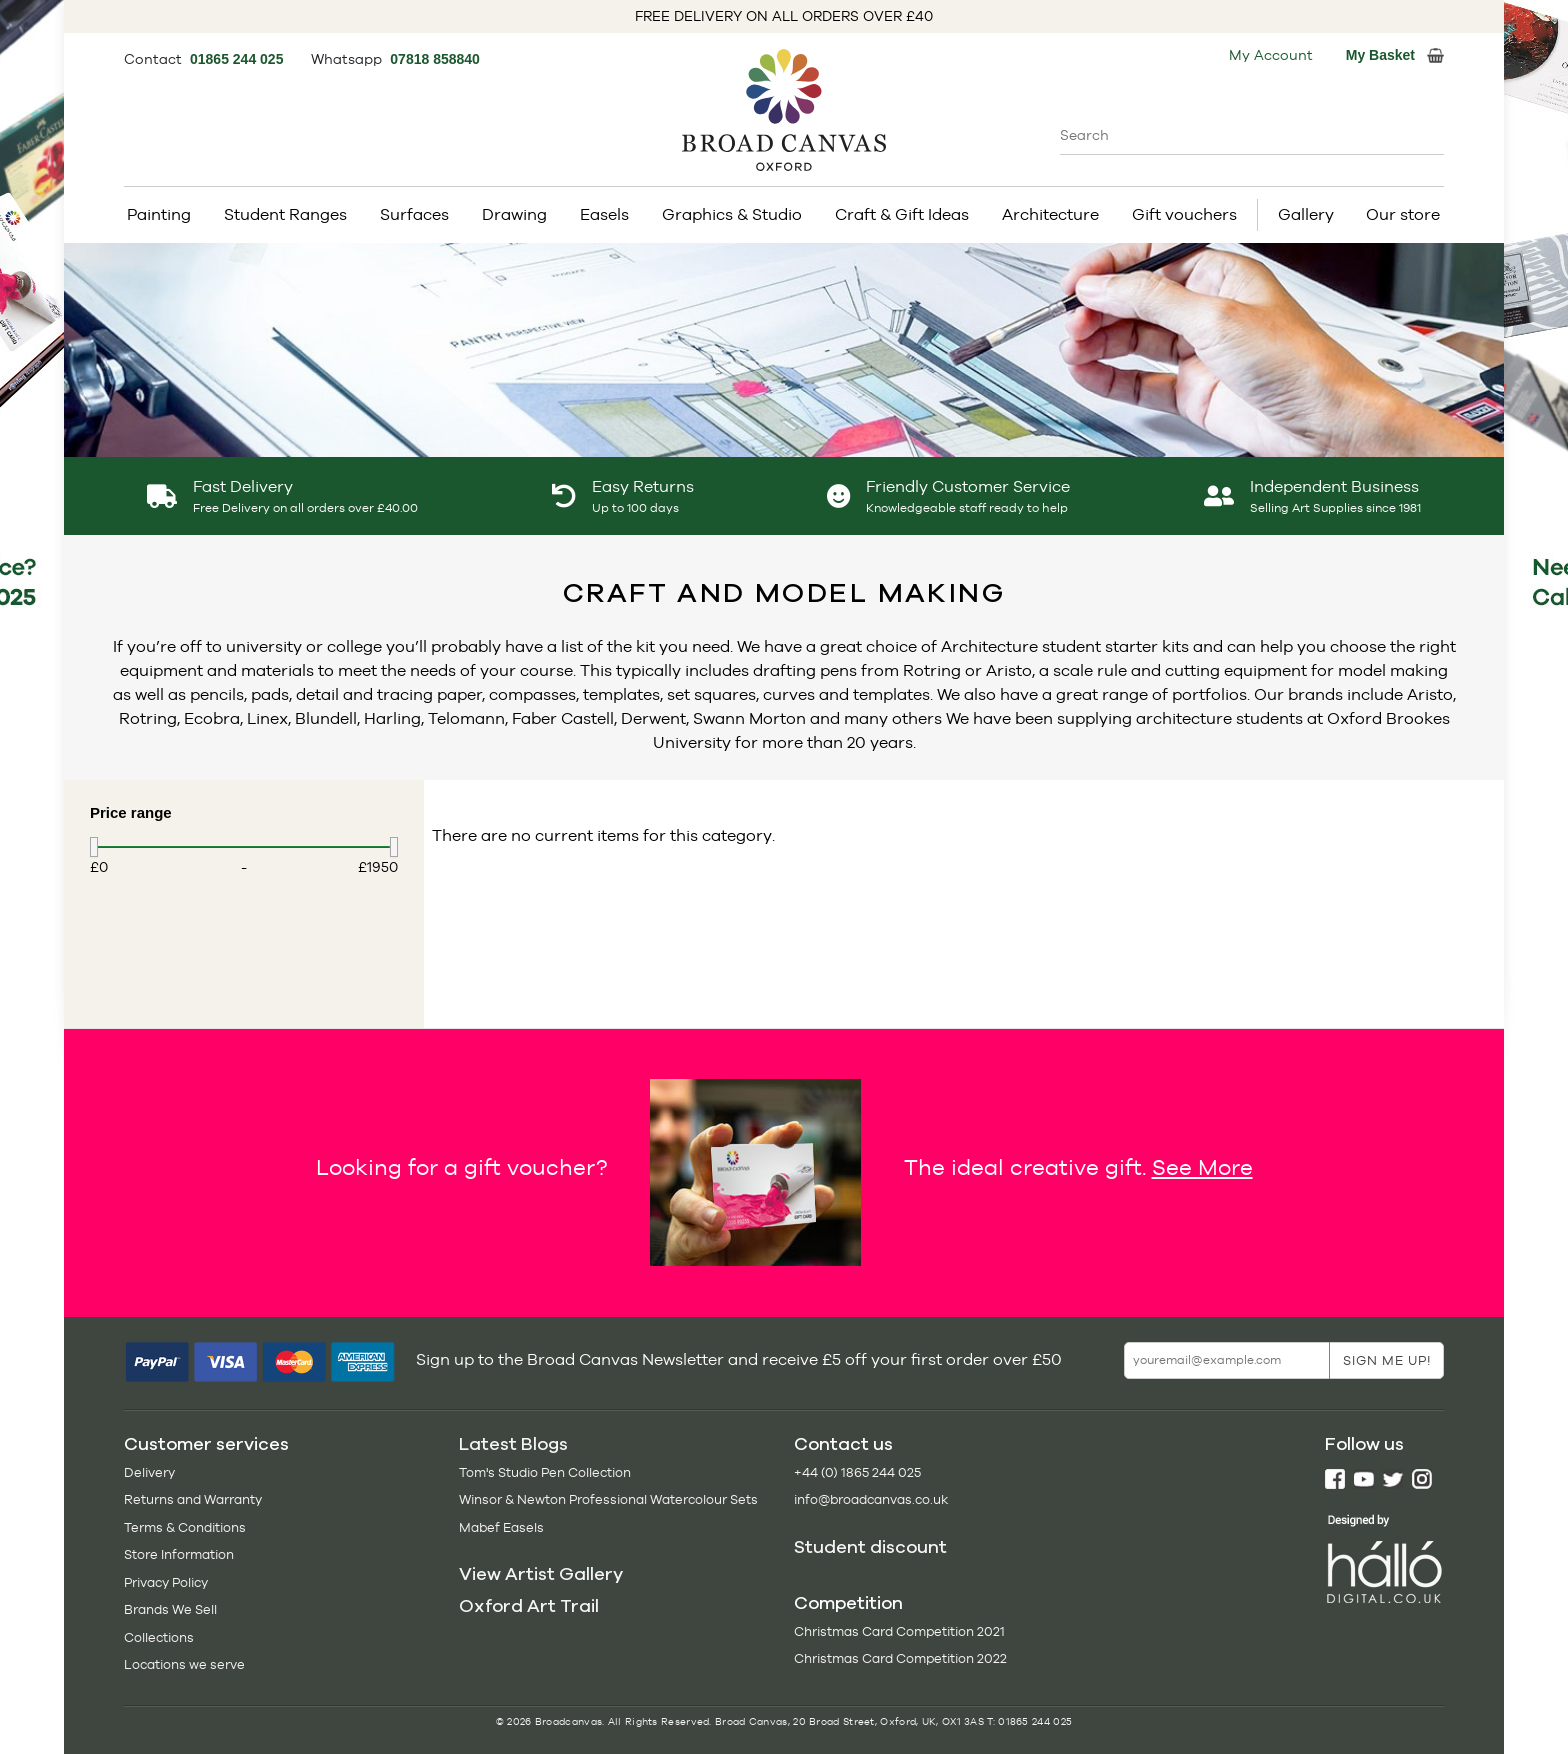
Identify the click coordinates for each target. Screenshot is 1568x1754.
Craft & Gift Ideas (902, 214)
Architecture (1050, 214)
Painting (159, 214)
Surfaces (414, 214)
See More (1202, 1167)
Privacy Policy (166, 1582)
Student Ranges (285, 214)
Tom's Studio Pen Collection (545, 1472)
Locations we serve (184, 1664)
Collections (159, 1637)
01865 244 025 (238, 59)
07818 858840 (435, 59)
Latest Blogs (513, 1444)
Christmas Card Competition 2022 (900, 1658)
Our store (1403, 214)
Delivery (149, 1472)
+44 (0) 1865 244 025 (857, 1472)
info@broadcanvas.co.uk (871, 1499)
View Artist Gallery (541, 1574)
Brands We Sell (170, 1609)
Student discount (870, 1547)
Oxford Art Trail (529, 1606)
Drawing (514, 214)
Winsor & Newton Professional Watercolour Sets (608, 1499)
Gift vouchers (1184, 214)
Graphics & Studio (732, 214)
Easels (604, 214)
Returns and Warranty (193, 1499)
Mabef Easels (501, 1527)
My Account (1271, 55)
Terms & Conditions (185, 1527)
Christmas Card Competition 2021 (899, 1631)
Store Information (179, 1554)
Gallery (1306, 214)
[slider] (94, 847)
